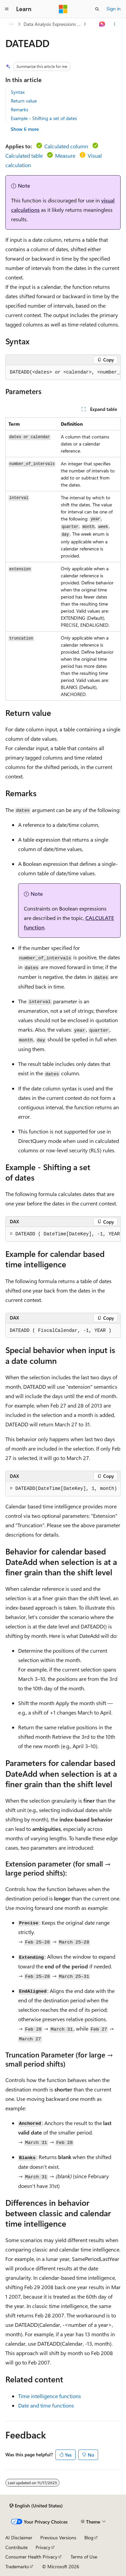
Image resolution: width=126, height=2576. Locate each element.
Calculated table (24, 155)
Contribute (16, 2547)
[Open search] (97, 9)
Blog (88, 2537)
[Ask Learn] (102, 24)
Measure (65, 155)
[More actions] (115, 24)
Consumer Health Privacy (31, 2556)
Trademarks (17, 2566)
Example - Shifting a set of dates (44, 118)
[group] (63, 372)
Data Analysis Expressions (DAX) (53, 24)
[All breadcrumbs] (11, 24)
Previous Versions (58, 2537)
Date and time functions (46, 2405)
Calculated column (66, 146)
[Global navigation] (6, 9)
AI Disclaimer (18, 2537)
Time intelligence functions (49, 2395)
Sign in (114, 8)
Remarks (19, 109)
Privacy (43, 2547)
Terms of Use (84, 2556)
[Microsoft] (63, 9)
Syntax (18, 92)
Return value (24, 101)
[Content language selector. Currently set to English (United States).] (36, 2505)
